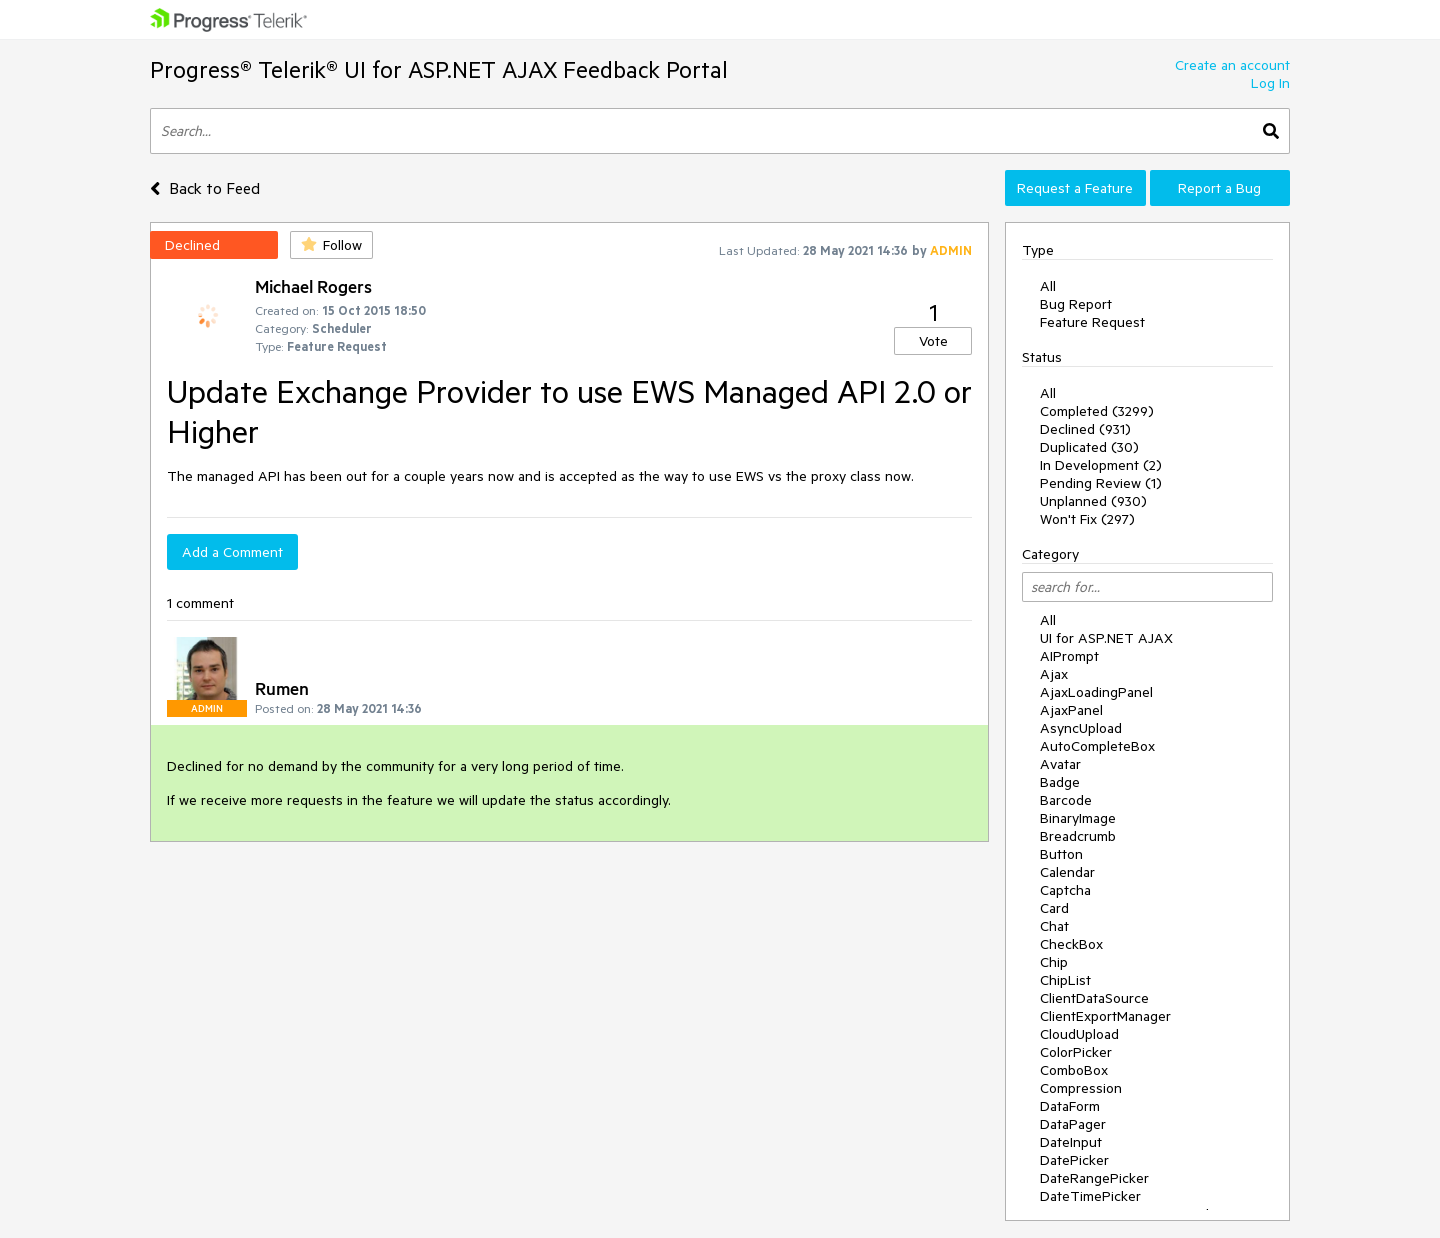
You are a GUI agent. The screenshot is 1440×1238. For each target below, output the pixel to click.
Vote (933, 341)
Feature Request (1092, 322)
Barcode (1066, 800)
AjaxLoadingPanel (1096, 692)
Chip (1054, 962)
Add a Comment (232, 552)
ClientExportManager (1105, 1016)
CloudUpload (1079, 1034)
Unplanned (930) (1093, 501)
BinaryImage (1078, 818)
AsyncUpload (1081, 728)
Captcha (1065, 890)
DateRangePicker (1094, 1178)
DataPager (1073, 1124)
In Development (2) (1101, 465)
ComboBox (1074, 1070)
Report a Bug (1219, 188)
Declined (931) (1085, 429)
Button (1061, 854)
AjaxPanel (1071, 710)
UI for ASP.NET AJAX (1106, 638)
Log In (1270, 83)
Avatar (1060, 764)
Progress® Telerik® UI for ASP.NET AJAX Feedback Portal (439, 69)
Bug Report (1076, 304)
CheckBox (1071, 944)
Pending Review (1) (1101, 483)
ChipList (1065, 980)
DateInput (1071, 1142)
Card (1054, 908)
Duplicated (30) (1089, 447)
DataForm (1070, 1106)
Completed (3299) (1097, 411)
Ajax (1054, 674)
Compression (1081, 1088)
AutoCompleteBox (1097, 746)
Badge (1060, 782)
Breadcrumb (1078, 836)
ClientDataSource (1094, 998)
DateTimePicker (1090, 1196)
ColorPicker (1076, 1052)
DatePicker (1074, 1160)
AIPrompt (1069, 656)
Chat (1054, 926)
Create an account (1232, 65)
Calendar (1067, 872)
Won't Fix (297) (1087, 519)
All (1048, 286)
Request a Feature (1075, 188)
